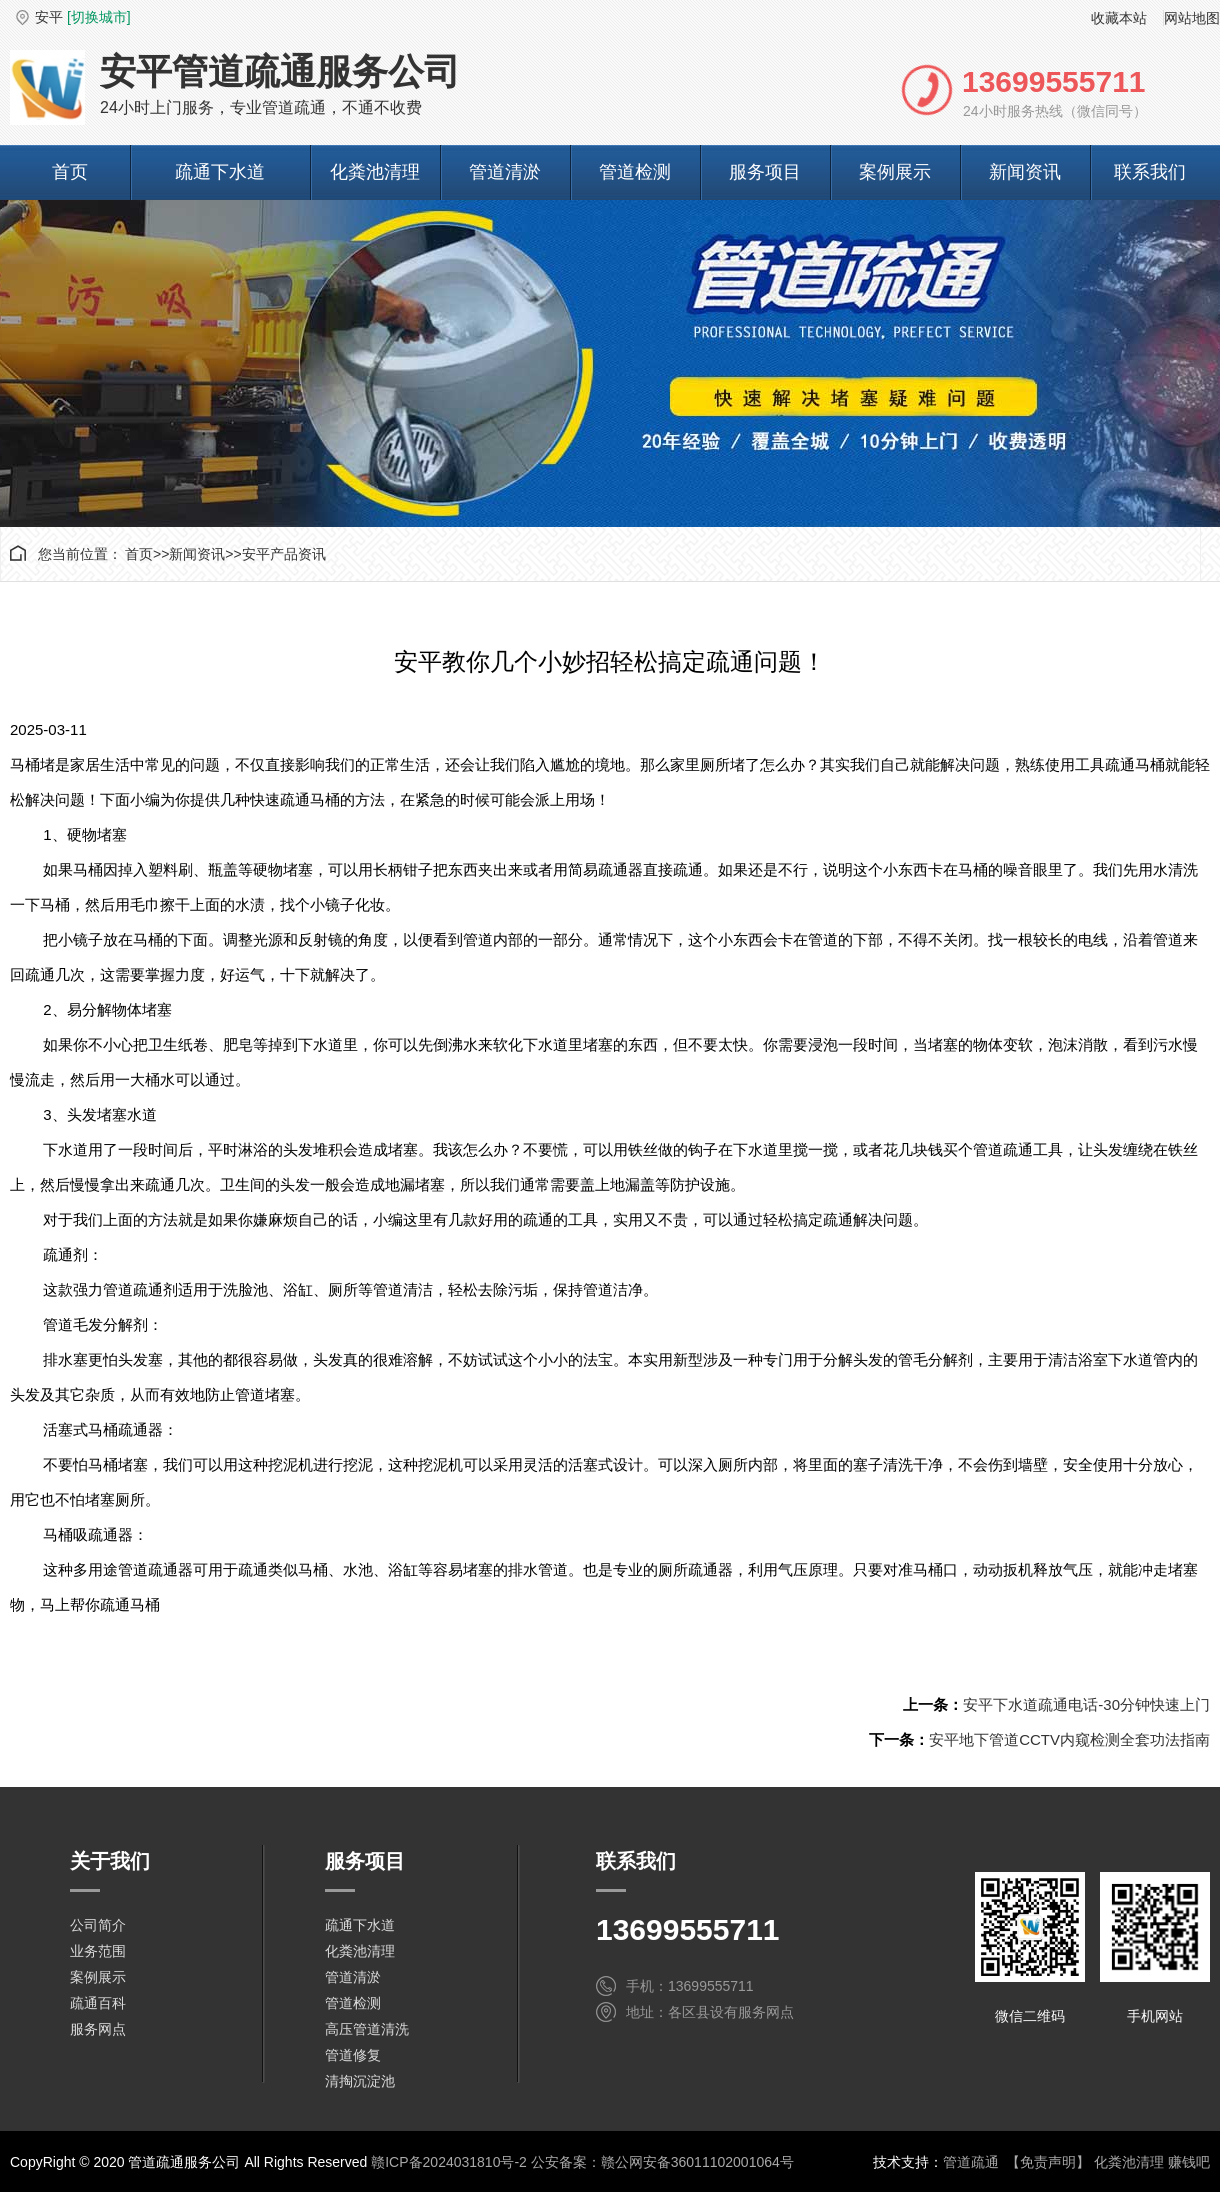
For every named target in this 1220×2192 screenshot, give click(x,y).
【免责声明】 (1048, 2162)
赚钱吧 (1189, 2162)
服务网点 (98, 2029)
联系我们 (1150, 172)
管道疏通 (971, 2162)
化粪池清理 (375, 172)
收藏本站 (1119, 18)
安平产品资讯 (284, 554)
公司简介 (98, 1925)
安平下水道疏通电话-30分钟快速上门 (1086, 1704)
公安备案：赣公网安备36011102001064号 (662, 2162)
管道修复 (353, 2055)
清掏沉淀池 (360, 2081)
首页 (70, 172)
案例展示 (895, 172)
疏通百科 (98, 2003)
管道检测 (635, 172)
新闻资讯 (1025, 172)
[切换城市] (99, 17)
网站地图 (1192, 18)
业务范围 (98, 1951)
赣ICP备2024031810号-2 (449, 2162)
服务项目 (765, 172)
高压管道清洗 (367, 2029)
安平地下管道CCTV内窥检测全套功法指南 (1069, 1739)
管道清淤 (505, 172)
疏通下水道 (220, 172)
